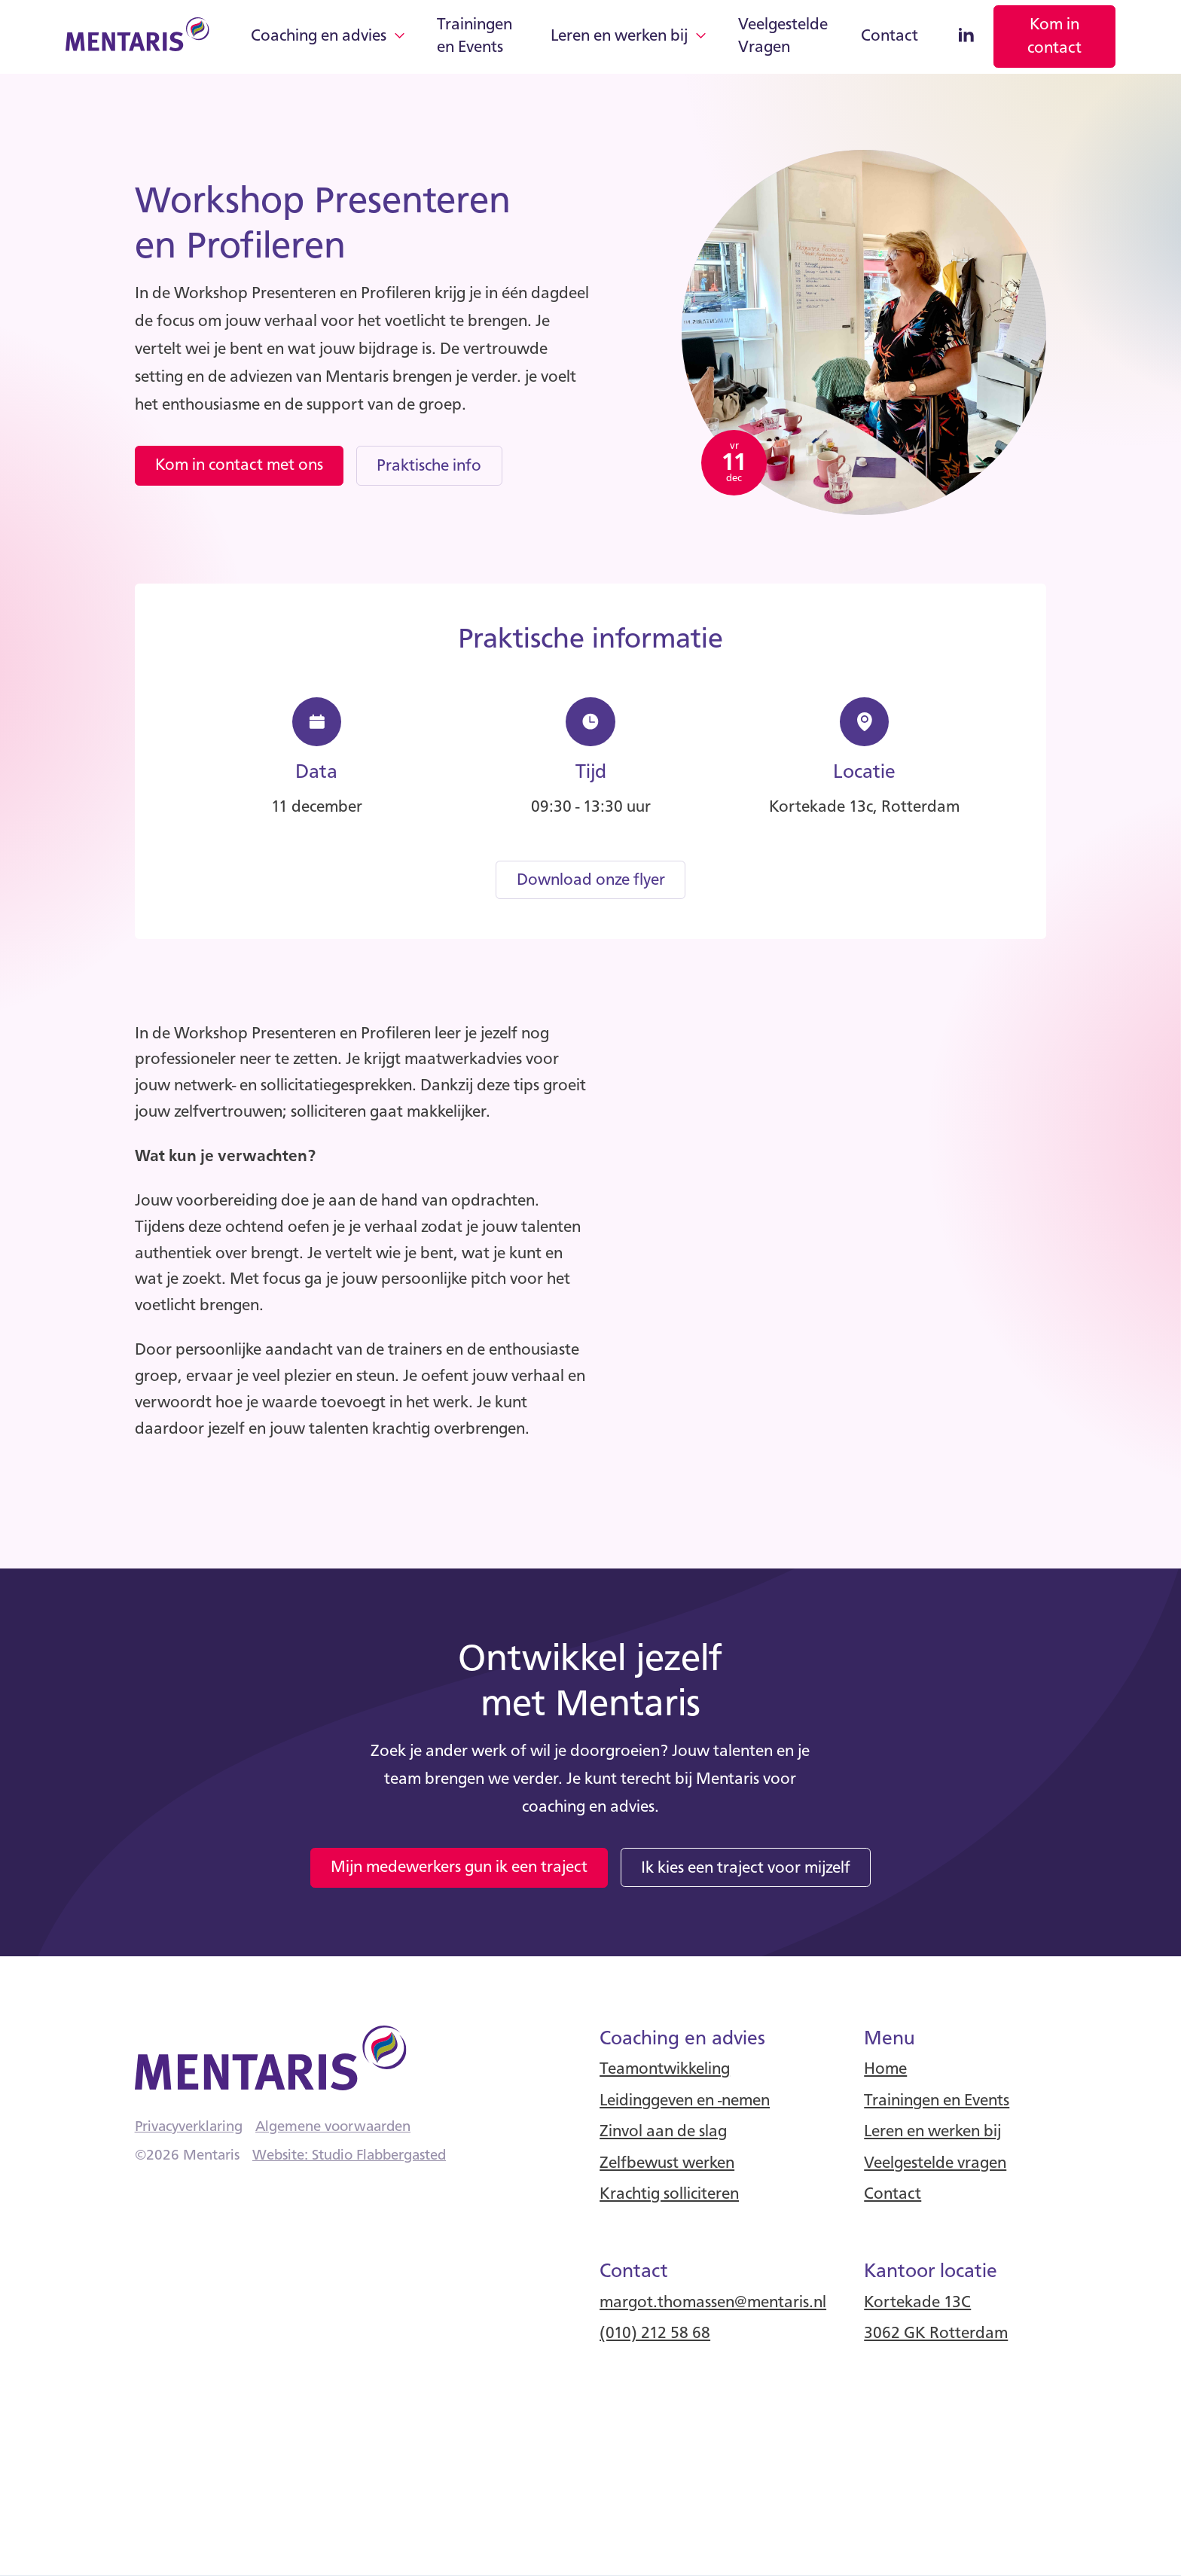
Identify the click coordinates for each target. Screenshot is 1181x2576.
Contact (889, 36)
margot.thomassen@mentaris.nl (713, 2302)
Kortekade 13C (917, 2302)
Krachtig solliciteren (669, 2194)
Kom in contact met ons (239, 465)
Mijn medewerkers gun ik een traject (459, 1867)
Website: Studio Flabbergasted (349, 2155)
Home (885, 2069)
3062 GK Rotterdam (936, 2333)
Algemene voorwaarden (332, 2127)
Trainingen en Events (474, 36)
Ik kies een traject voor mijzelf (745, 1868)
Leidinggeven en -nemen (685, 2101)
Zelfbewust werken (667, 2163)
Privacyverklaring (189, 2127)
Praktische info (429, 466)
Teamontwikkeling (665, 2069)
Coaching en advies (318, 36)
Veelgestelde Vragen (783, 36)
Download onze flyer (591, 880)
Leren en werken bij (619, 36)
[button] (327, 36)
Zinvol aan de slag (663, 2131)
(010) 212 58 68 (655, 2333)
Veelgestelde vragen (935, 2163)
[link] (1054, 36)
